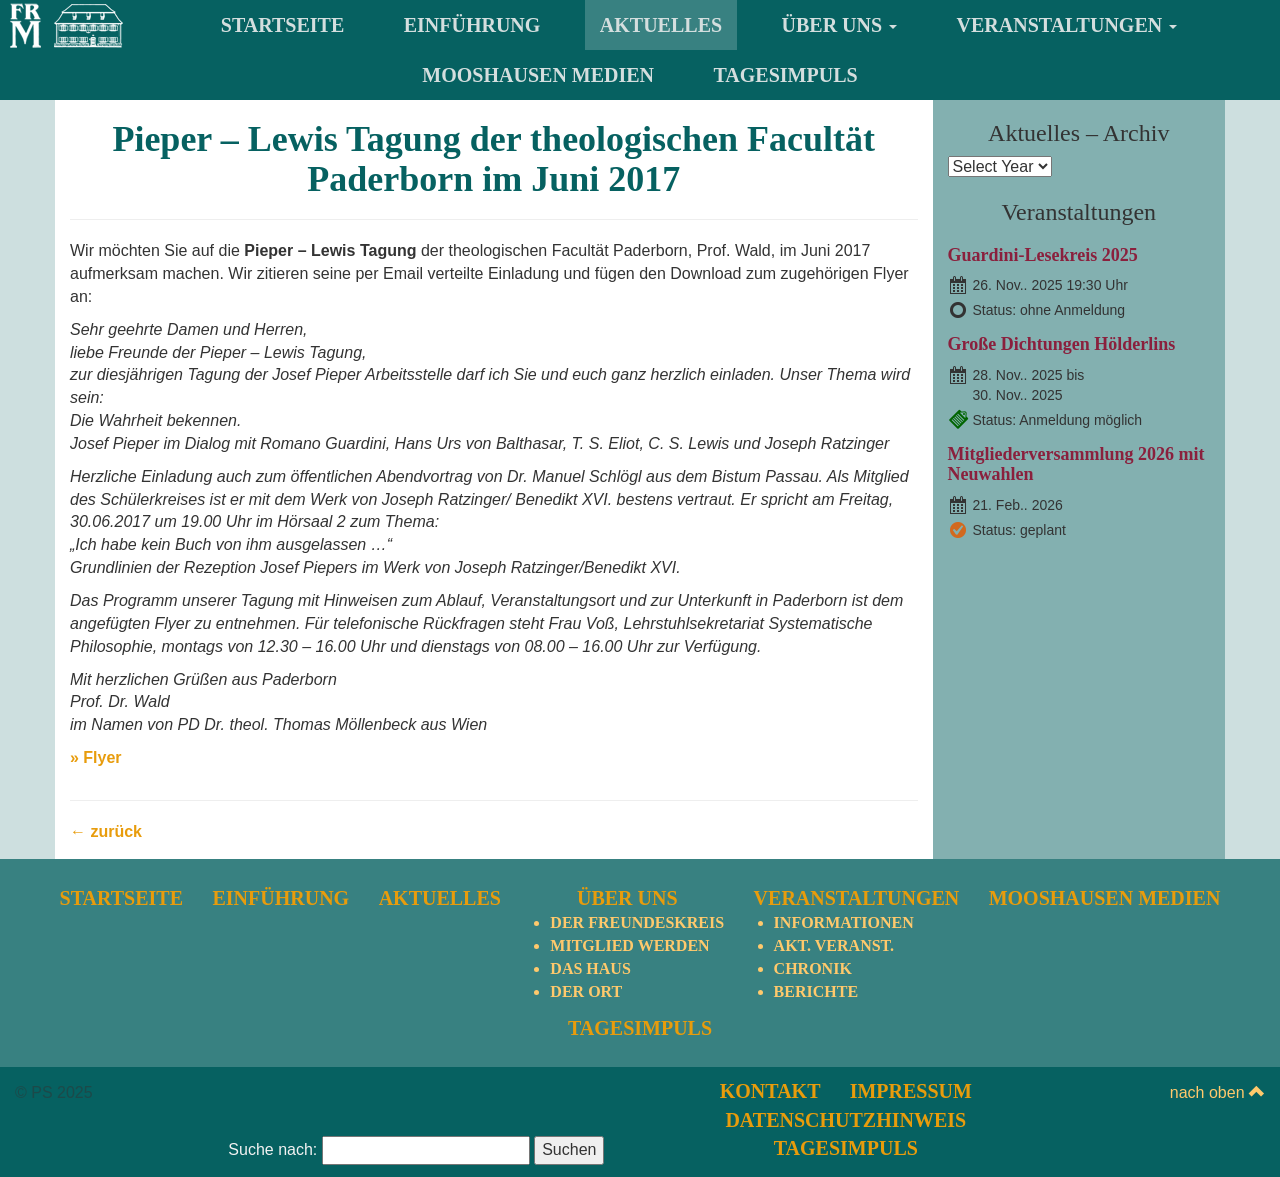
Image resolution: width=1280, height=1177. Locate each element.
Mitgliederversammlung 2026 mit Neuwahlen (1076, 464)
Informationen (844, 922)
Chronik (813, 968)
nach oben (1217, 1092)
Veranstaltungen (1067, 25)
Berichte (816, 991)
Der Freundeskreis (637, 922)
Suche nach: (272, 1149)
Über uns (840, 25)
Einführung (472, 25)
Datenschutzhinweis (845, 1120)
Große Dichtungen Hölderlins (1062, 344)
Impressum (911, 1091)
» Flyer (96, 757)
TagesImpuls (786, 75)
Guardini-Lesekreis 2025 (1043, 255)
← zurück (106, 831)
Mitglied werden (629, 945)
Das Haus (590, 968)
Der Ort (586, 991)
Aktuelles (661, 25)
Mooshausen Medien (538, 75)
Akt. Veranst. (834, 945)
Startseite (282, 25)
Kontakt (770, 1091)
